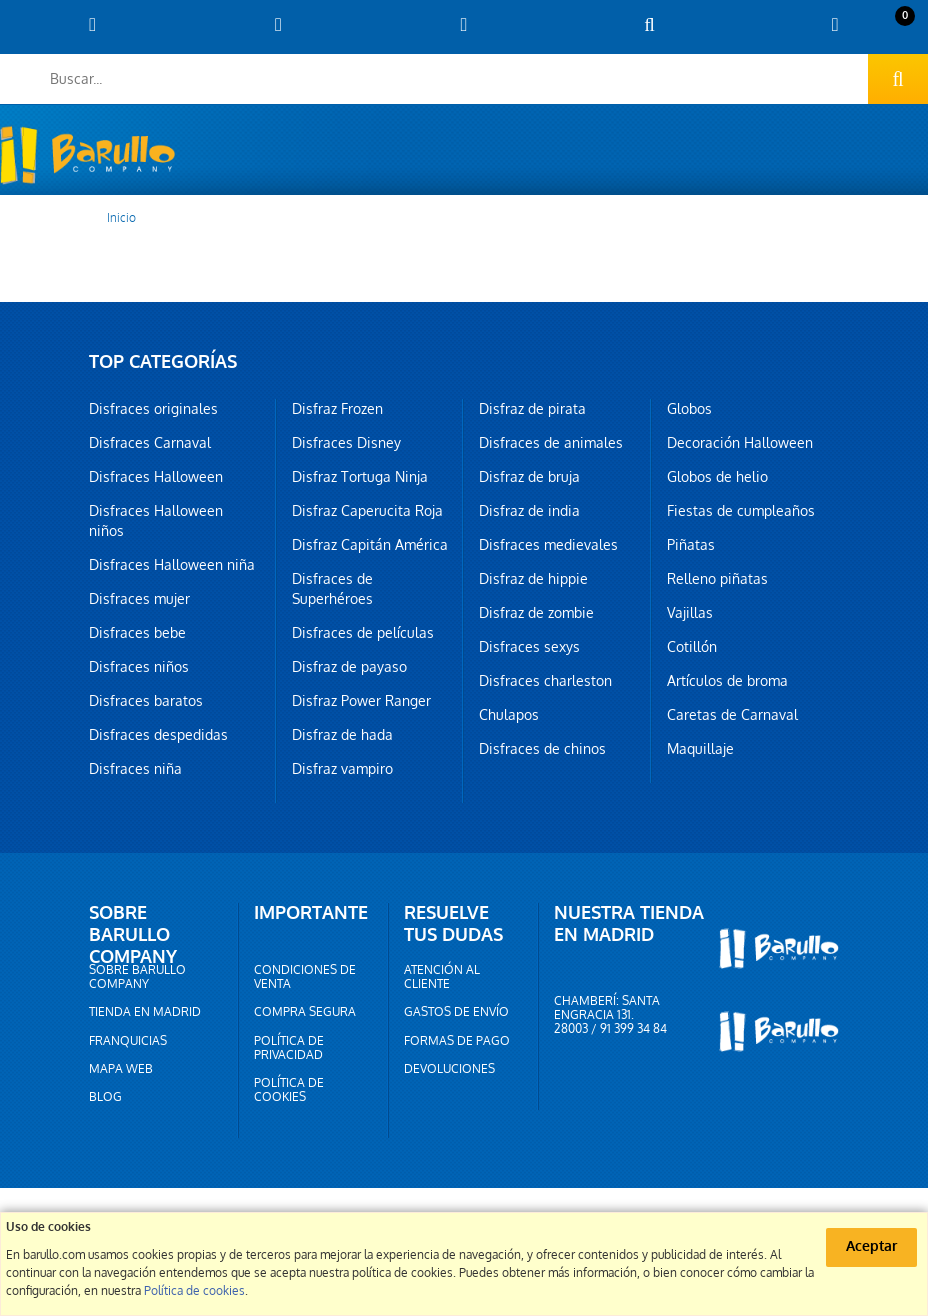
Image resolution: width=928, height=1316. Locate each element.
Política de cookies (289, 1090)
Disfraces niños (139, 667)
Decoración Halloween (740, 443)
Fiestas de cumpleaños (741, 511)
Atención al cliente (442, 977)
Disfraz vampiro (342, 769)
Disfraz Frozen (337, 409)
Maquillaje (700, 749)
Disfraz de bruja (529, 477)
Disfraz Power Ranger (361, 701)
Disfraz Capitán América (370, 545)
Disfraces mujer (139, 599)
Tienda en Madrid (145, 1012)
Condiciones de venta (305, 977)
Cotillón (692, 647)
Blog (105, 1097)
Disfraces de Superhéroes (332, 589)
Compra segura (305, 1012)
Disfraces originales (153, 409)
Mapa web (121, 1069)
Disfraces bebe (137, 633)
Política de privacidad (289, 1048)
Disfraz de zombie (536, 613)
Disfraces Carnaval (150, 443)
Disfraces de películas (363, 633)
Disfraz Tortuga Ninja (360, 477)
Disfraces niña (135, 769)
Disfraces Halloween (156, 477)
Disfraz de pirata (532, 409)
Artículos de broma (727, 681)
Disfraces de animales (551, 443)
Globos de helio (717, 477)
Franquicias (128, 1041)
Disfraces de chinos (542, 749)
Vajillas (690, 613)
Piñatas (691, 545)
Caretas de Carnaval (732, 715)
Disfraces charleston (545, 681)
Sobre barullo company (137, 977)
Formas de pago (457, 1041)
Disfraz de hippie (533, 579)
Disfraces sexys (529, 647)
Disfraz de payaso (349, 667)
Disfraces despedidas (158, 735)
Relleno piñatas (717, 579)
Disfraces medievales (548, 545)
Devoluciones (449, 1069)
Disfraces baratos (146, 701)
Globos (689, 409)
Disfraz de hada (342, 735)
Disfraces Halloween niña (172, 565)
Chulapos (509, 715)
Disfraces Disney (346, 443)
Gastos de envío (456, 1012)
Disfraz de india (529, 511)
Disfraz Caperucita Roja (367, 511)
